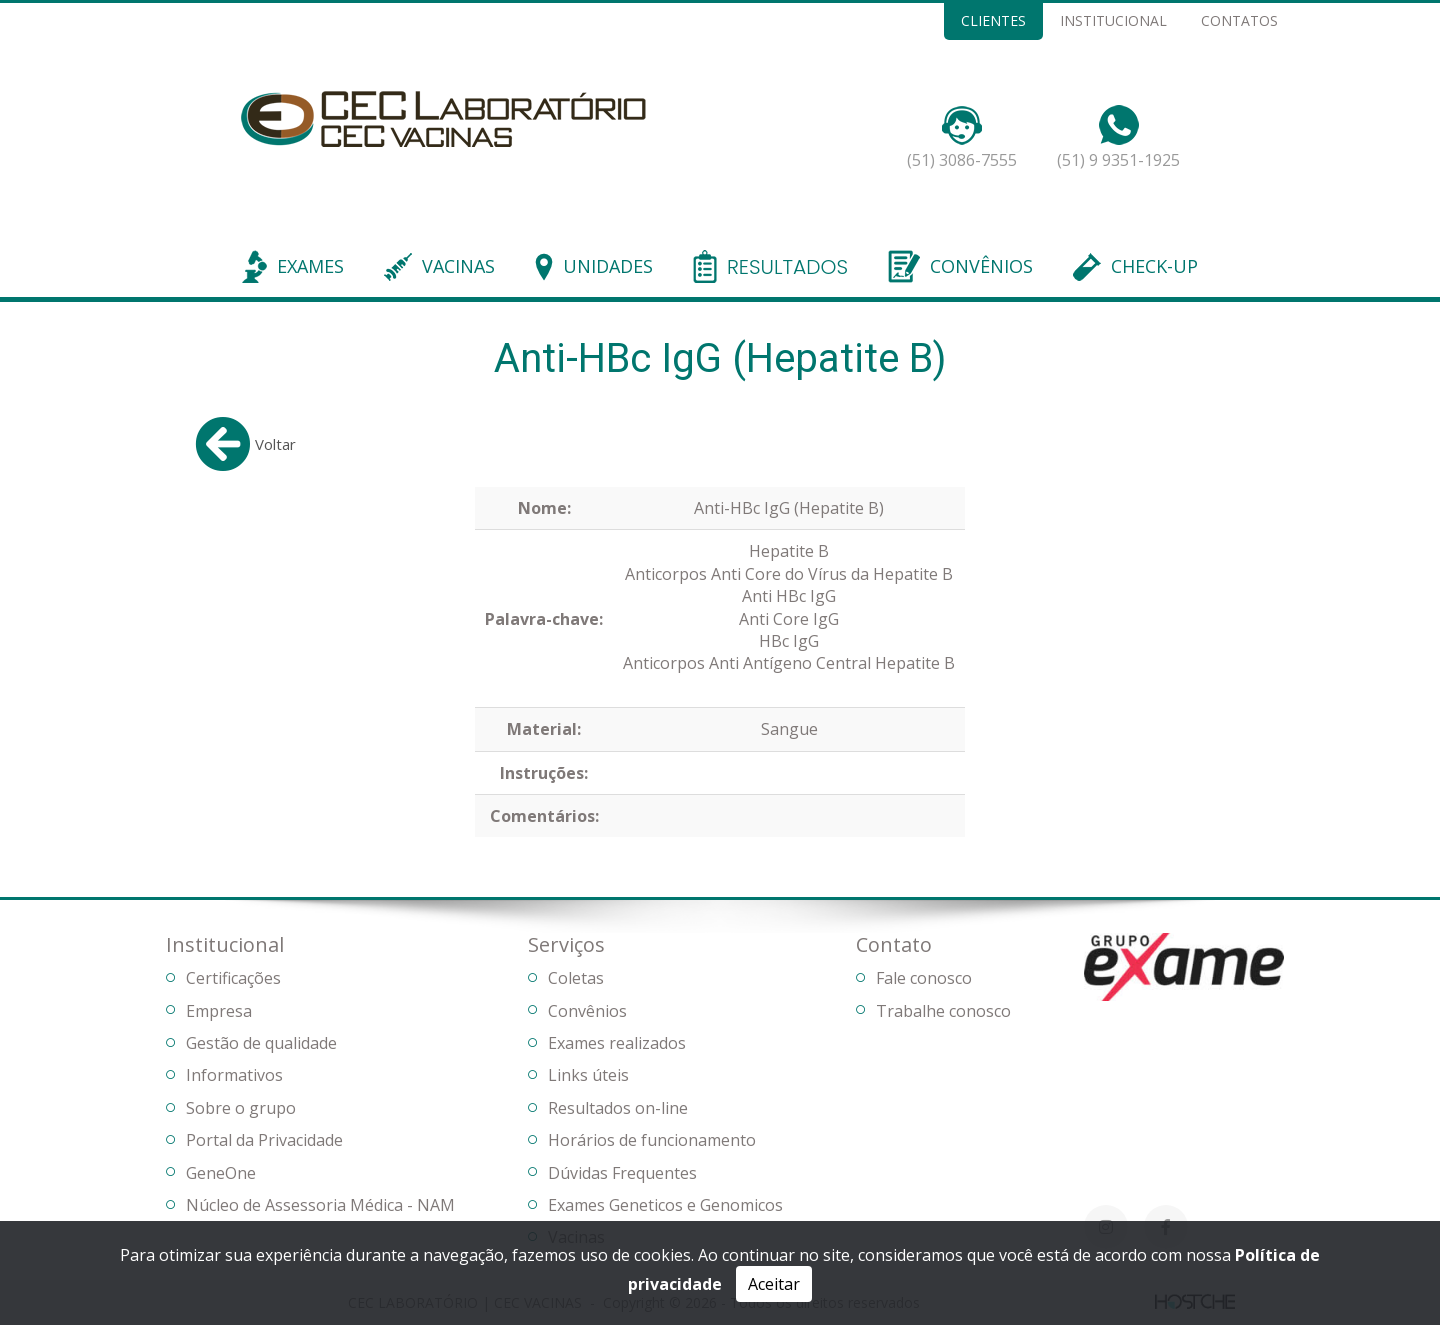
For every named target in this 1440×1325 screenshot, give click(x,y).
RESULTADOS (787, 268)
